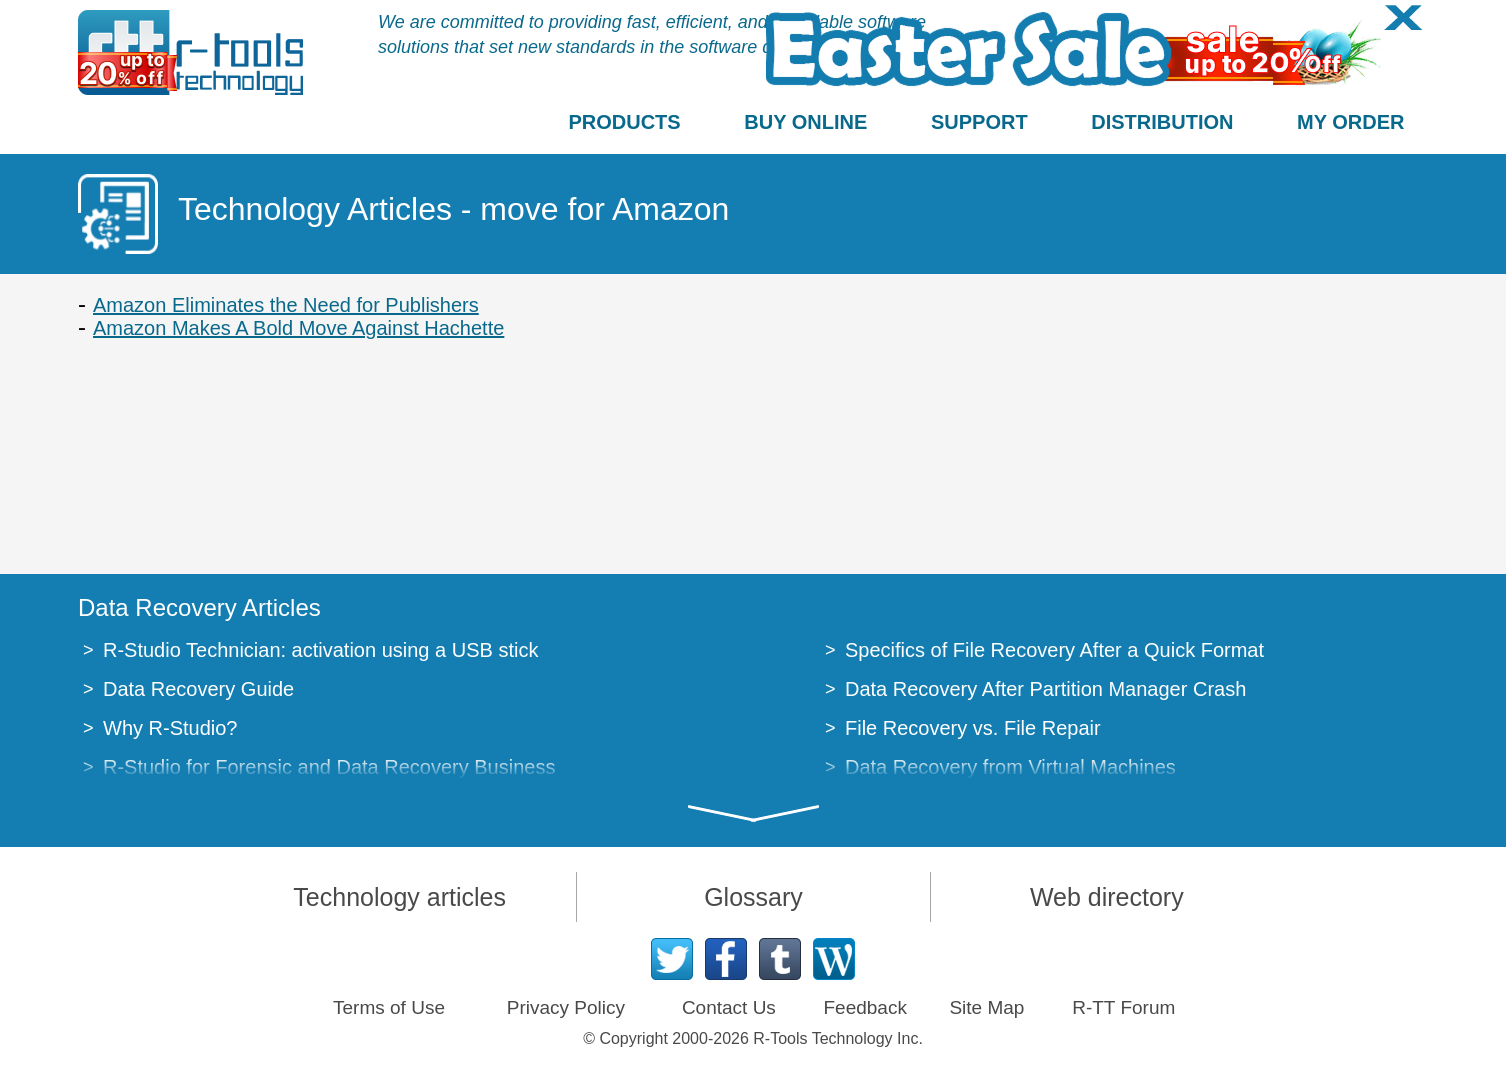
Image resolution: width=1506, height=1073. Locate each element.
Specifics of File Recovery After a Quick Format (1054, 650)
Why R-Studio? (170, 728)
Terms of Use (389, 1007)
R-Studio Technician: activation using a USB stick (320, 650)
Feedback (864, 1007)
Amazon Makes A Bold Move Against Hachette (298, 328)
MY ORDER (1350, 122)
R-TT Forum (1123, 1007)
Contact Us (729, 1007)
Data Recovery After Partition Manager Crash (1045, 689)
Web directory (1107, 897)
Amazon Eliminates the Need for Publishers (286, 305)
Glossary (753, 897)
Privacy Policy (566, 1007)
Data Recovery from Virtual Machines (1010, 767)
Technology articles (399, 897)
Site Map (986, 1007)
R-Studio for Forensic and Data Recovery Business (329, 767)
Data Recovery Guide (198, 689)
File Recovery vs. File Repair (973, 728)
